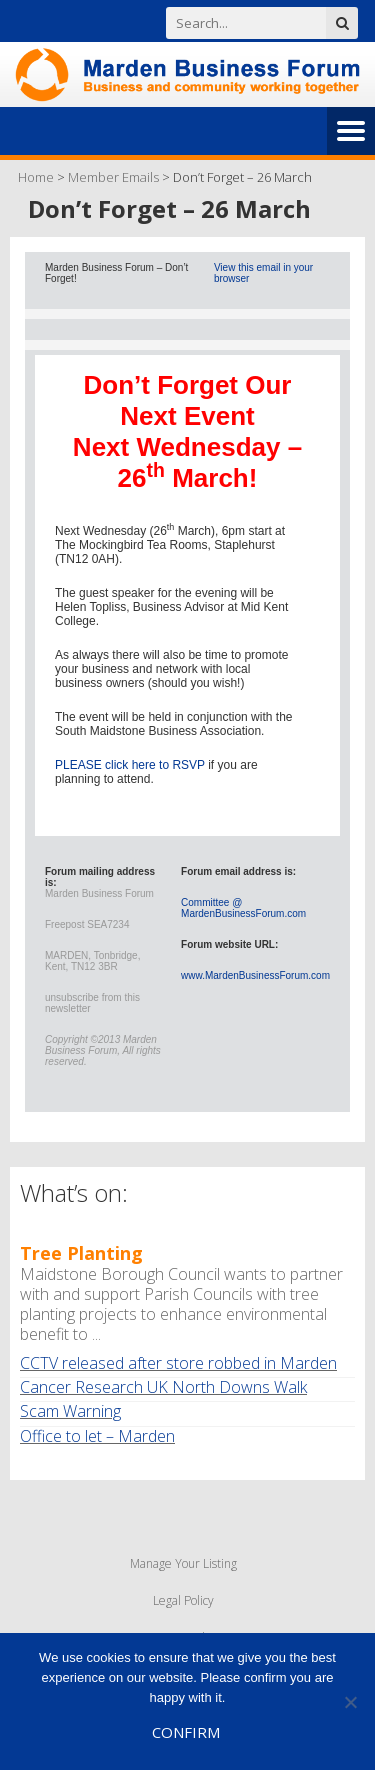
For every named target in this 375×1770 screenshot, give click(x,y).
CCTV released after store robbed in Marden (178, 1363)
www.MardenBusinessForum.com (255, 975)
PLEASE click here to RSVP (130, 765)
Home (36, 177)
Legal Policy (183, 1600)
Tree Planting (81, 1253)
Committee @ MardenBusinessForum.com (243, 908)
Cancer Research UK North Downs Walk (163, 1387)
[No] (350, 1702)
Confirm (186, 1732)
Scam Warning (70, 1411)
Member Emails (113, 177)
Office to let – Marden (97, 1436)
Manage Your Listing (183, 1563)
